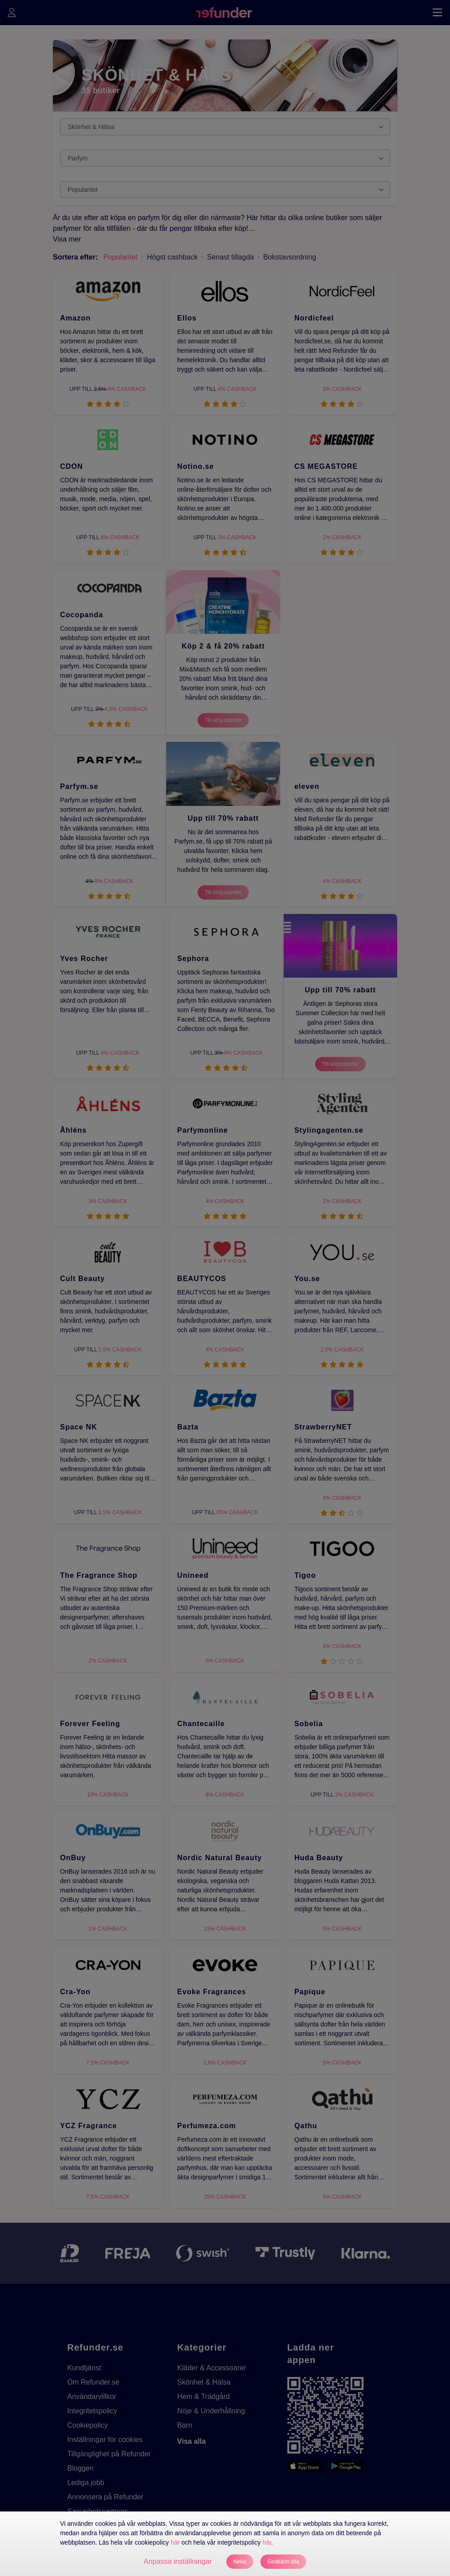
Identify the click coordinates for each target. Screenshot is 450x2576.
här (175, 2542)
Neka (240, 2562)
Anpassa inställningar (178, 2561)
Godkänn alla (283, 2562)
